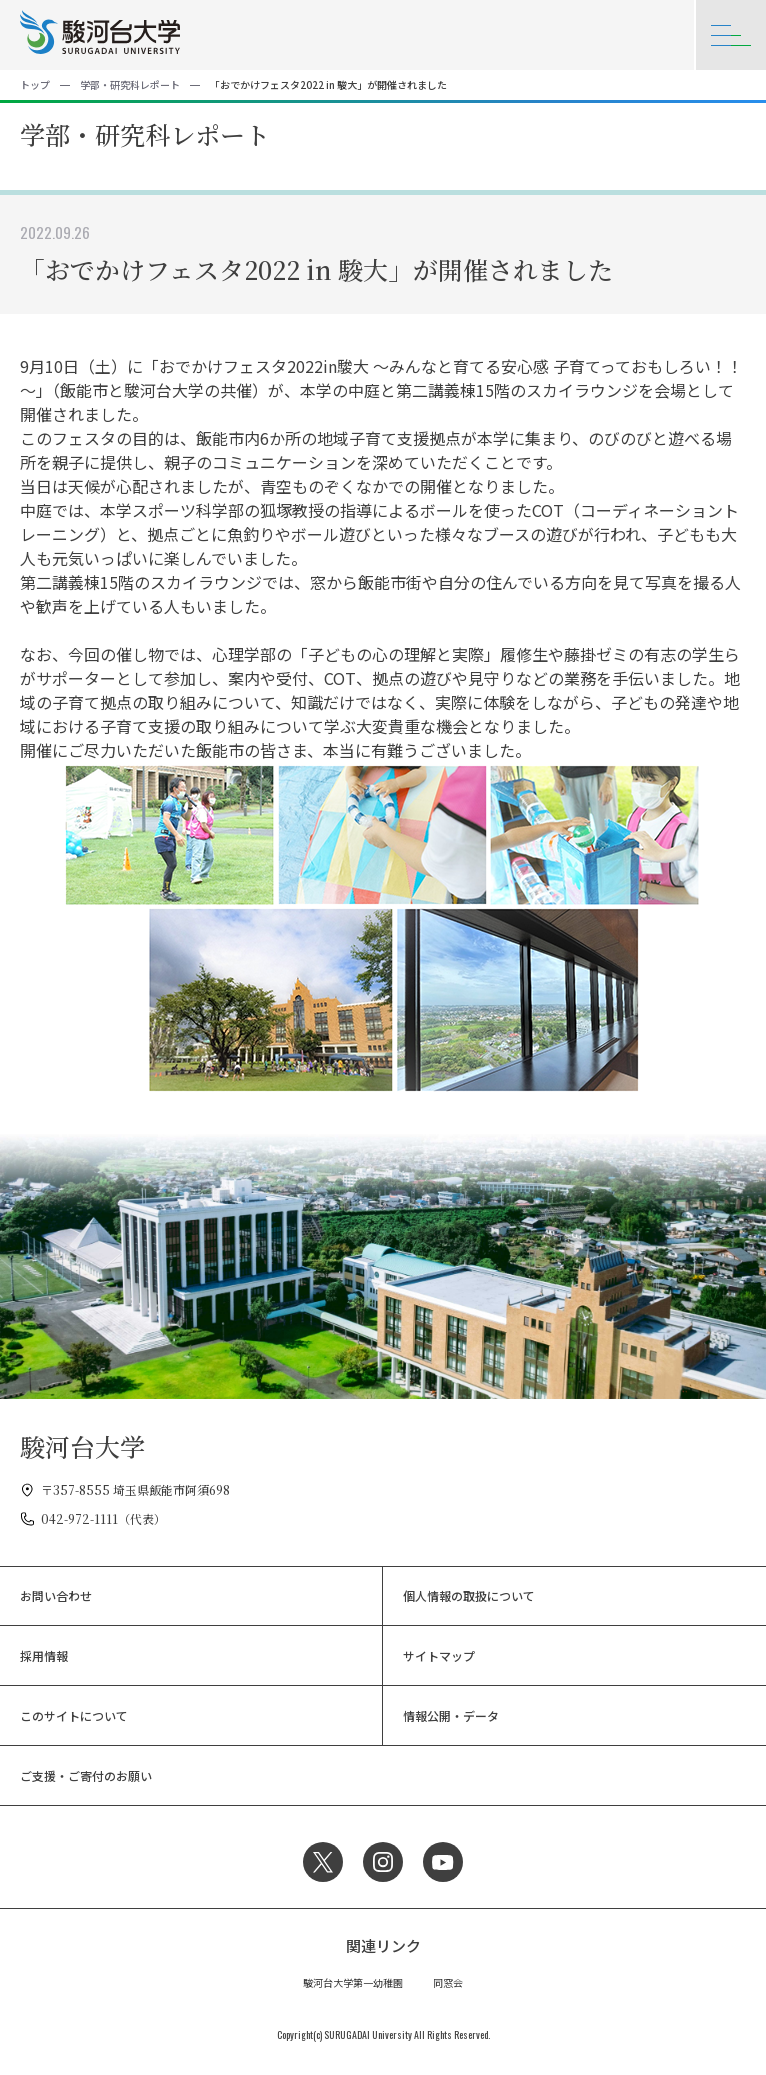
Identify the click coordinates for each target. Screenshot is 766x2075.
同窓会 (448, 1982)
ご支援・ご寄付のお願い (86, 1775)
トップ (35, 84)
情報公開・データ (451, 1715)
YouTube (443, 1862)
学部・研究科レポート (130, 84)
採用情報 (44, 1655)
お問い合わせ (56, 1595)
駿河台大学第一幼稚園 (353, 1982)
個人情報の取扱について (469, 1595)
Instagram (383, 1862)
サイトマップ (439, 1655)
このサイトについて (74, 1715)
